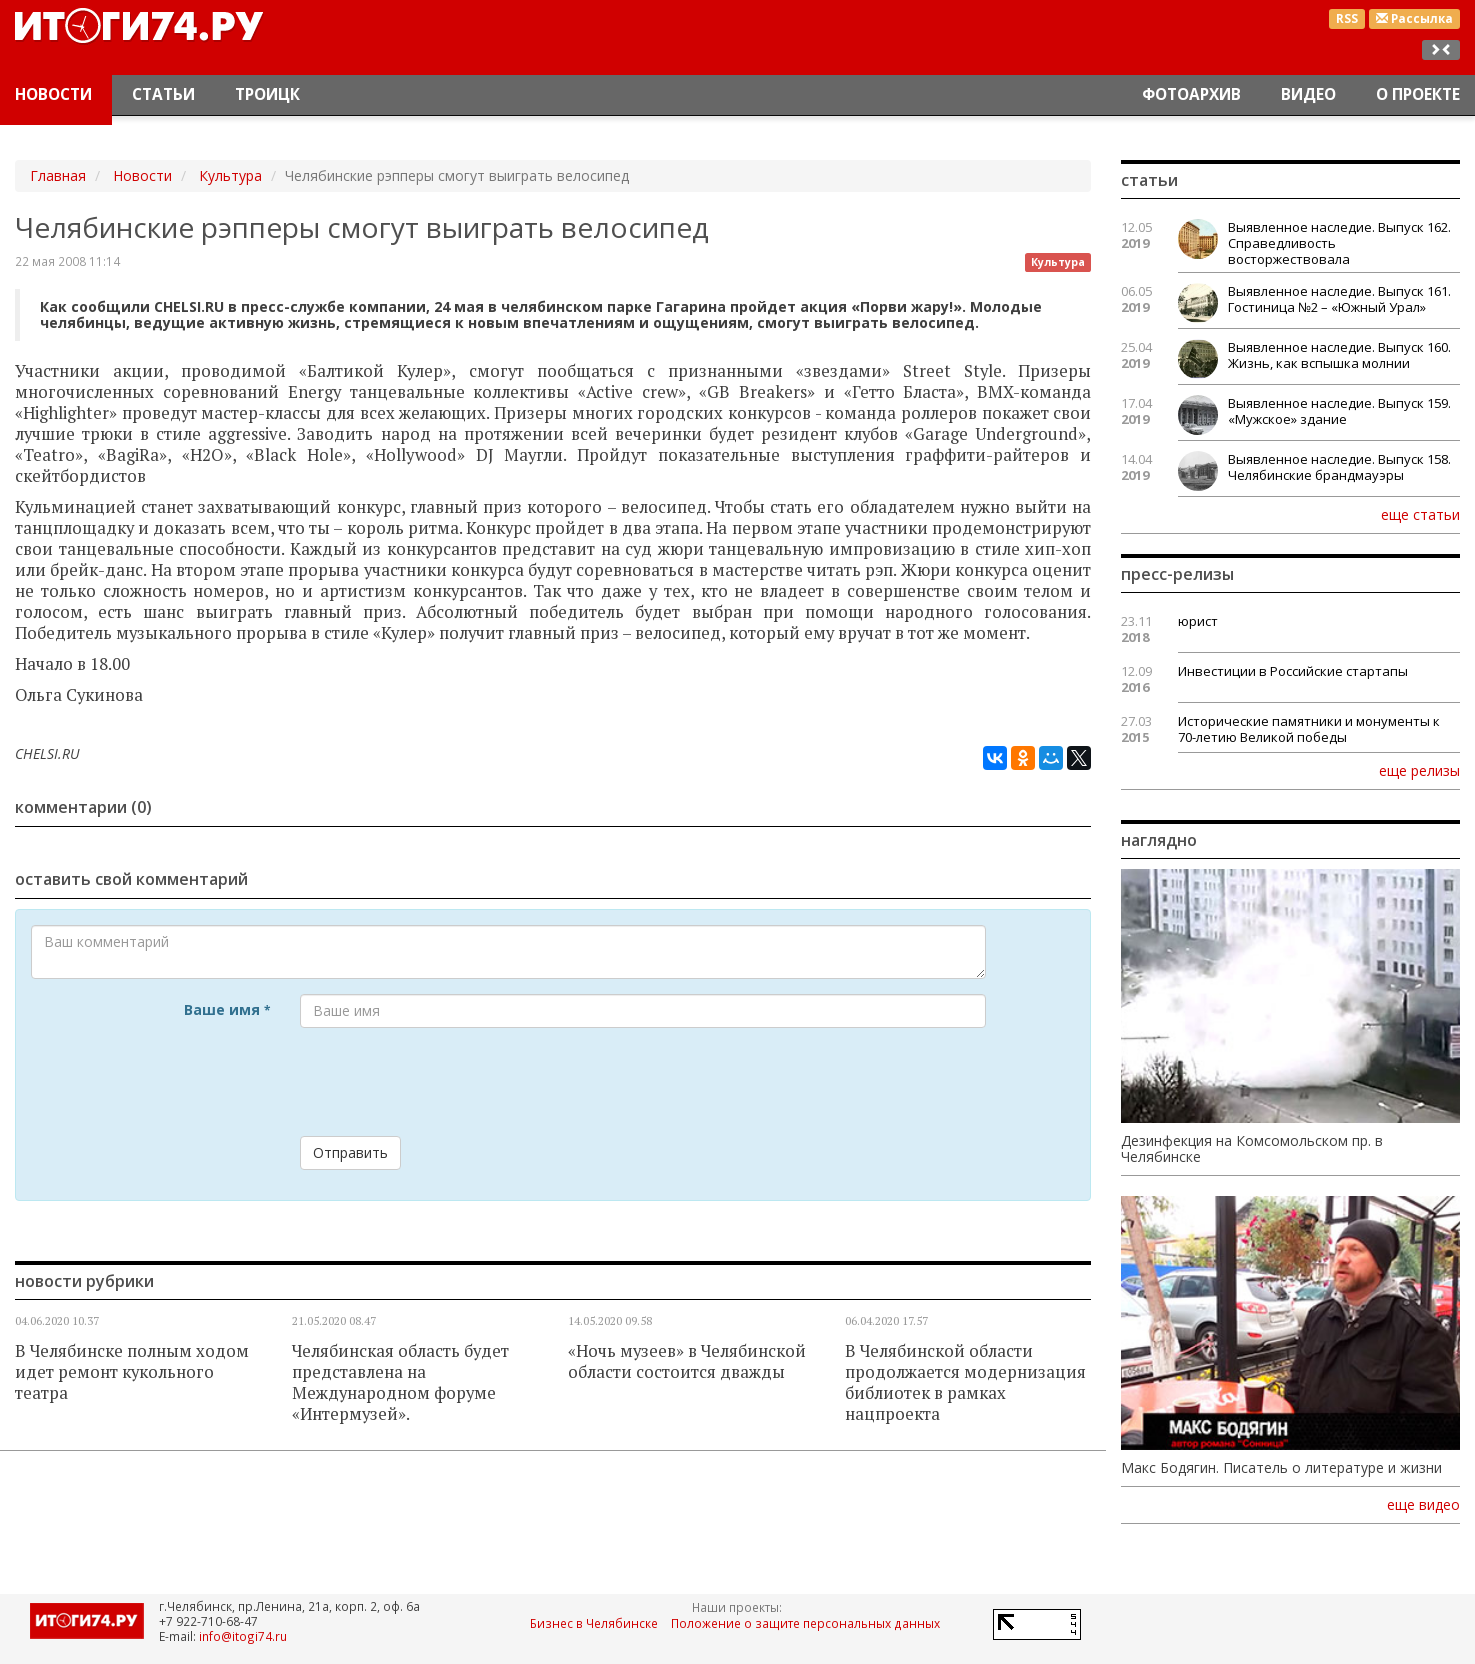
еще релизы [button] (1419, 770)
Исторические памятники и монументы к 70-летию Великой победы (1309, 729)
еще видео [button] (1423, 1505)
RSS (1347, 18)
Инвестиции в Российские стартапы (1293, 671)
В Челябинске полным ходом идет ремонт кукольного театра (132, 1372)
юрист (1198, 621)
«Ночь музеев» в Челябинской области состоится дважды (687, 1361)
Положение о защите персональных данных (805, 1623)
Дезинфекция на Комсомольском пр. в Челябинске (1252, 1149)
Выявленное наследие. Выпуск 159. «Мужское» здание (1339, 411)
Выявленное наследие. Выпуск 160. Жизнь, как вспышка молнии (1339, 355)
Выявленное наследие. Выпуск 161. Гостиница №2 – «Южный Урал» (1339, 299)
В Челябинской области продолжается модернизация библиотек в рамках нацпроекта (965, 1382)
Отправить (350, 1152)
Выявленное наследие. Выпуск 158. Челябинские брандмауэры (1339, 467)
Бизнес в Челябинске (594, 1623)
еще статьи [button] (1420, 514)
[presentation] (452, 1082)
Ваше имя (227, 1009)
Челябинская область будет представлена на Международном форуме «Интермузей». (400, 1382)
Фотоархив (1191, 94)
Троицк (267, 94)
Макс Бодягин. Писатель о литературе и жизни (1281, 1468)
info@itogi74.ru (243, 1636)
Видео (1308, 94)
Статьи (163, 94)
